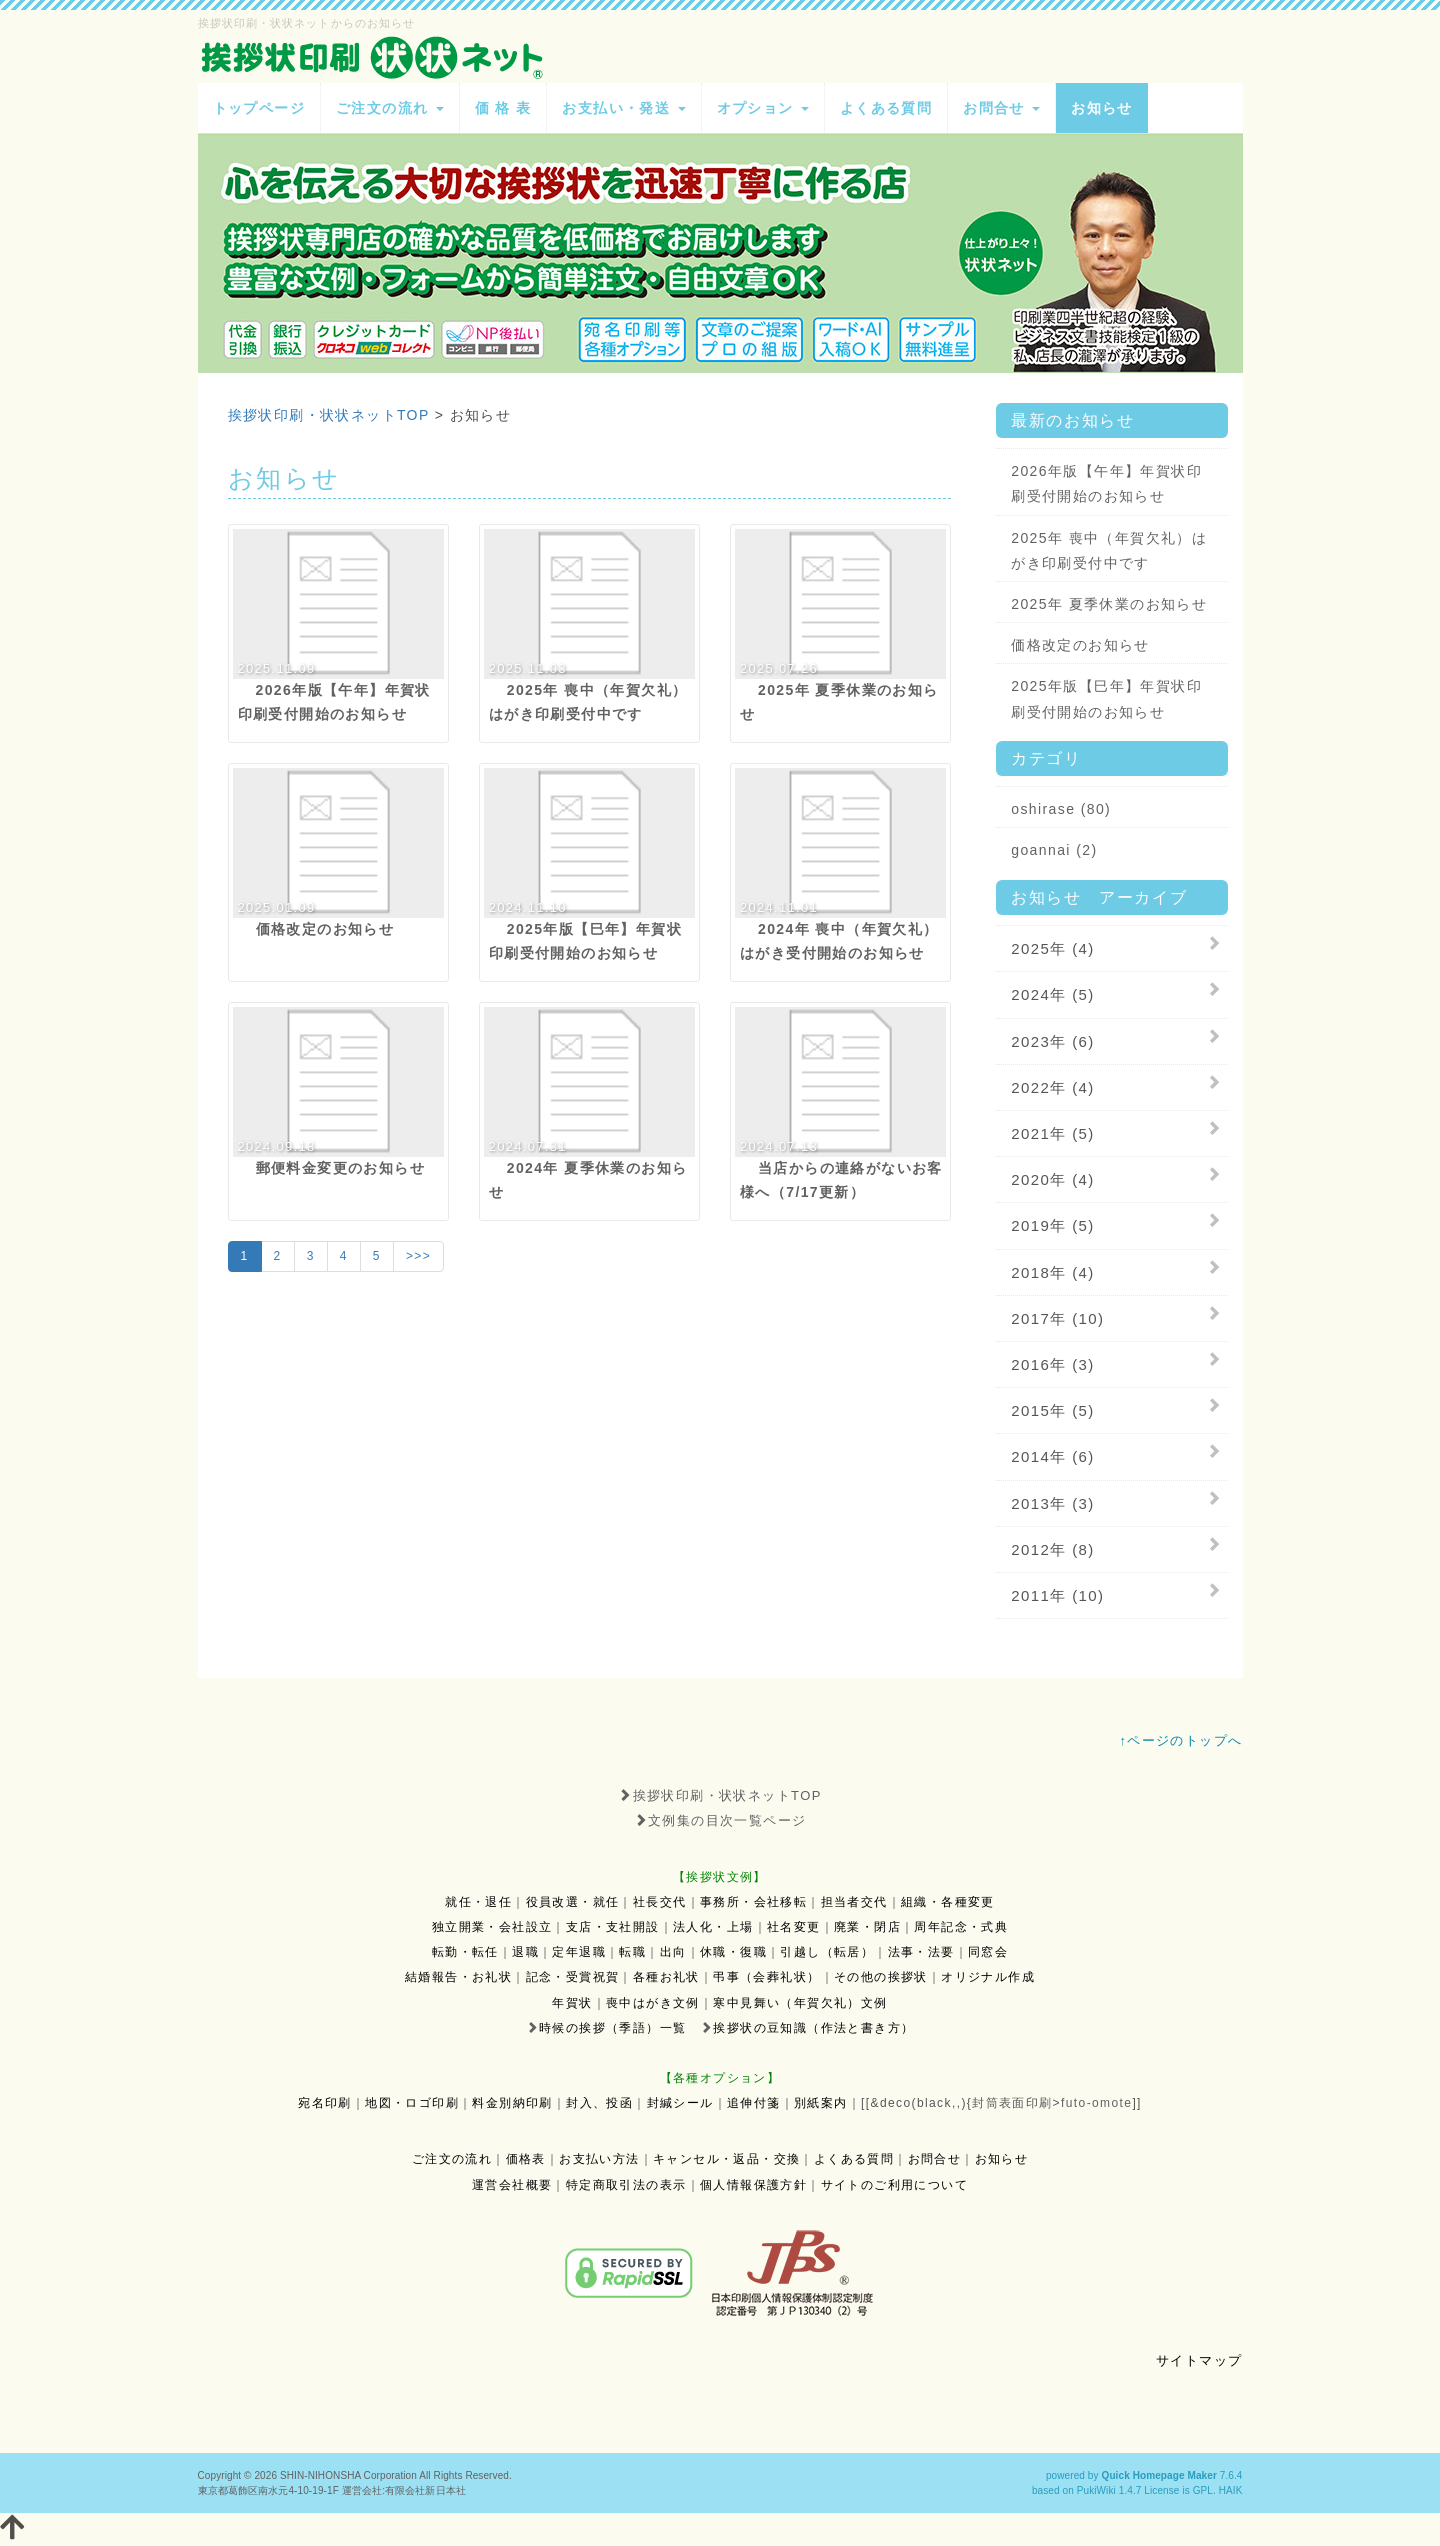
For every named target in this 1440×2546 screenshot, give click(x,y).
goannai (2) (1054, 850)
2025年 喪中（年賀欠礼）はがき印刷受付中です (1109, 550)
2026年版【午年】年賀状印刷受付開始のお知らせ (1106, 483)
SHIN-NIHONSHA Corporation (348, 2475)
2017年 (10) (1057, 1318)
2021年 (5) (1052, 1133)
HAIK (1231, 2490)
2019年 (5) (1052, 1225)
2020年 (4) (1052, 1179)
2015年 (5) (1052, 1410)
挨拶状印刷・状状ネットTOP (720, 1795)
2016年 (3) (1052, 1364)
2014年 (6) (1052, 1456)
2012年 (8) (1052, 1549)
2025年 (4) (1052, 948)
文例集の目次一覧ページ (720, 1820)
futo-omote (1096, 2103)
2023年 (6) (1052, 1041)
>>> (418, 1256)
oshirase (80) (1061, 809)
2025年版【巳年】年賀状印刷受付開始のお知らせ (1106, 698)
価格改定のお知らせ (1080, 645)
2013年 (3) (1052, 1503)
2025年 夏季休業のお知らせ (1109, 604)
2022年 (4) (1052, 1087)
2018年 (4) (1052, 1272)
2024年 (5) (1052, 994)
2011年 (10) (1057, 1595)
